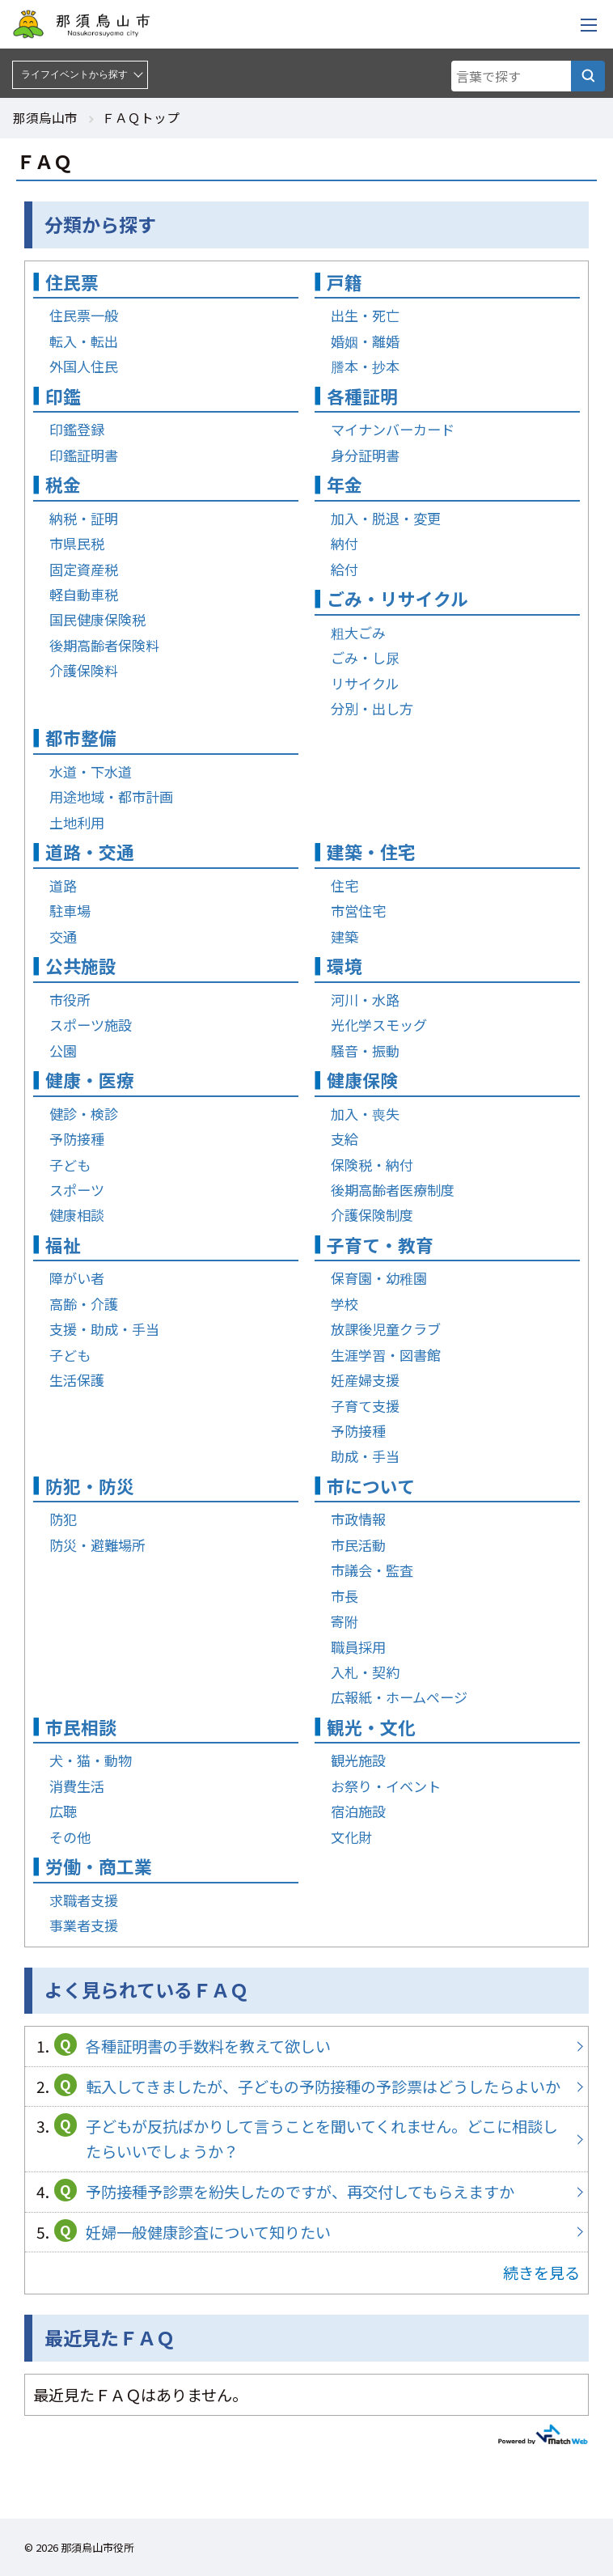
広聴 (63, 1811)
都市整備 (80, 737)
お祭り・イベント (386, 1786)
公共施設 (80, 965)
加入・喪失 (365, 1114)
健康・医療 (89, 1079)
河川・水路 (365, 999)
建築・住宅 (371, 851)
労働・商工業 (98, 1866)
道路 (63, 885)
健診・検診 (83, 1114)
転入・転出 (83, 341)
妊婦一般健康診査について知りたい (306, 2232)
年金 (344, 484)
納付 (344, 543)
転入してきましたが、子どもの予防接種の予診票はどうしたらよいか (306, 2087)
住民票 (72, 281)
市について (371, 1485)
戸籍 (344, 281)
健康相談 (76, 1215)
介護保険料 (83, 670)
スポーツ (76, 1190)
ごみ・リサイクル (397, 598)
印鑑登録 (76, 429)
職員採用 (358, 1647)
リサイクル (365, 683)
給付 (344, 569)
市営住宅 (358, 910)
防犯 (63, 1519)
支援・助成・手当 (104, 1329)
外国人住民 (83, 366)
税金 (63, 484)
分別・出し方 (372, 708)
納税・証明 (83, 518)
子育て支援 (365, 1406)
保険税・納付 (372, 1165)
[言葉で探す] (588, 76)
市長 (344, 1596)
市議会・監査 (372, 1570)
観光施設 (358, 1760)
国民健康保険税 (97, 619)
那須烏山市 (45, 117)
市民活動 (358, 1545)
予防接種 (76, 1139)
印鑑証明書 (83, 455)
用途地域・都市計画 (111, 796)
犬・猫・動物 (90, 1760)
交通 (63, 936)
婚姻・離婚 (365, 341)
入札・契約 (365, 1672)
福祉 (63, 1244)
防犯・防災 (89, 1485)
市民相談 (80, 1726)
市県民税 (76, 543)
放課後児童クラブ (386, 1329)
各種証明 (362, 396)
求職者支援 (83, 1900)
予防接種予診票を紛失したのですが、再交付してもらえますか (306, 2192)
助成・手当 (365, 1456)
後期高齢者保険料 (104, 645)
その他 (70, 1837)
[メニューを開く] (588, 24)
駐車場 (70, 910)
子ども (70, 1165)
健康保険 (362, 1079)
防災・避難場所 (97, 1545)
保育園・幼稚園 (379, 1278)
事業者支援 (83, 1925)
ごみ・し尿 (365, 657)
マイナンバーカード (392, 429)
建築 (344, 936)
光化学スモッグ (379, 1025)
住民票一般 (83, 315)
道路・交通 (89, 851)
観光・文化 (371, 1726)
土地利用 (76, 822)
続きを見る (541, 2272)
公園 (63, 1050)
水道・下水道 (90, 771)
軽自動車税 (83, 594)
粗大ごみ (358, 632)
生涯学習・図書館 (386, 1355)
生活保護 (76, 1380)
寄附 (344, 1621)
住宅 (344, 885)
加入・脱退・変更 (386, 518)
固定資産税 (83, 569)
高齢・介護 (83, 1304)
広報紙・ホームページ (399, 1697)
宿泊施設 (358, 1811)
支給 (344, 1139)
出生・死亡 (365, 315)
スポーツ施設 (90, 1025)
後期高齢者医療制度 (392, 1190)
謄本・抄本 (365, 366)
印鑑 (63, 396)
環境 (344, 965)
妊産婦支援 (365, 1380)
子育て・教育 (380, 1244)
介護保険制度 (372, 1215)
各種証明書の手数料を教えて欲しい (306, 2046)
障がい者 (76, 1278)
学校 (344, 1304)
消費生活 (76, 1786)
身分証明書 (365, 455)
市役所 (70, 999)
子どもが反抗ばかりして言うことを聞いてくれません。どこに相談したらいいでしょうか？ (306, 2139)
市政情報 (358, 1519)
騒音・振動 (365, 1050)
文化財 (351, 1837)
